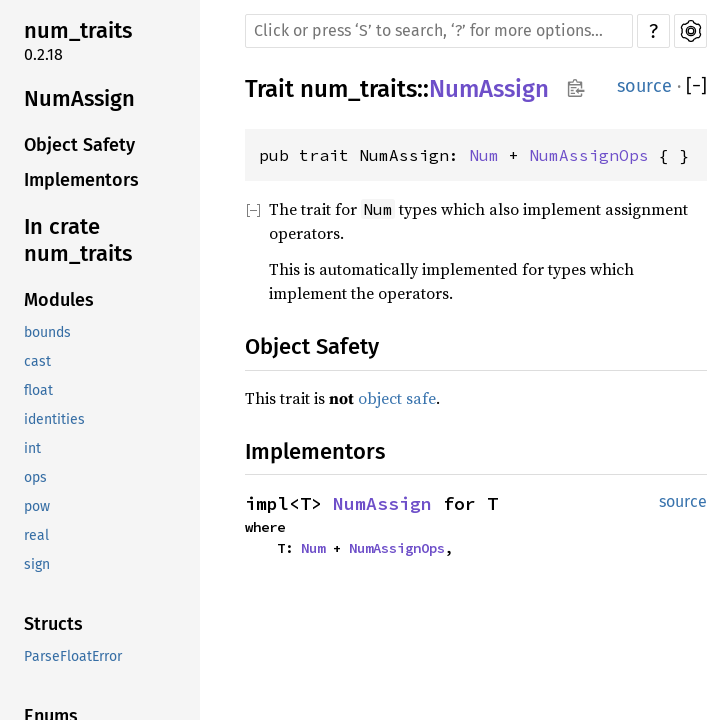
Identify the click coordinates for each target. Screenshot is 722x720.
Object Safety (79, 145)
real (36, 535)
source (644, 86)
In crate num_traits (78, 240)
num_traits (78, 30)
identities (54, 419)
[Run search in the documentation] (439, 31)
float (38, 390)
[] (696, 86)
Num (484, 155)
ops (35, 477)
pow (37, 506)
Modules (59, 300)
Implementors (81, 180)
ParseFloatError (73, 656)
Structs (53, 624)
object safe (397, 398)
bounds (47, 332)
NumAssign (79, 98)
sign (37, 564)
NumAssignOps (589, 155)
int (32, 448)
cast (37, 361)
